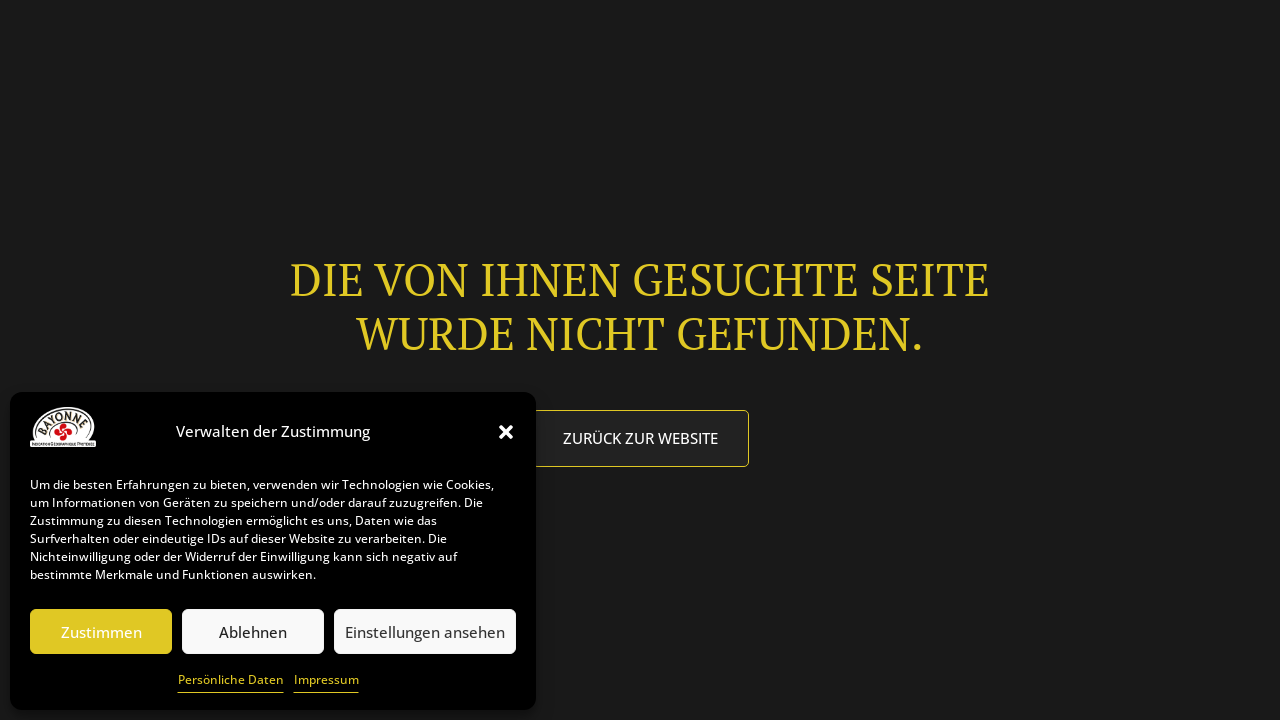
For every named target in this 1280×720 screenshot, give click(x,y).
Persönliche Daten (231, 679)
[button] (506, 432)
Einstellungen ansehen (425, 632)
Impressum (326, 679)
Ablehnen (253, 632)
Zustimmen (101, 632)
